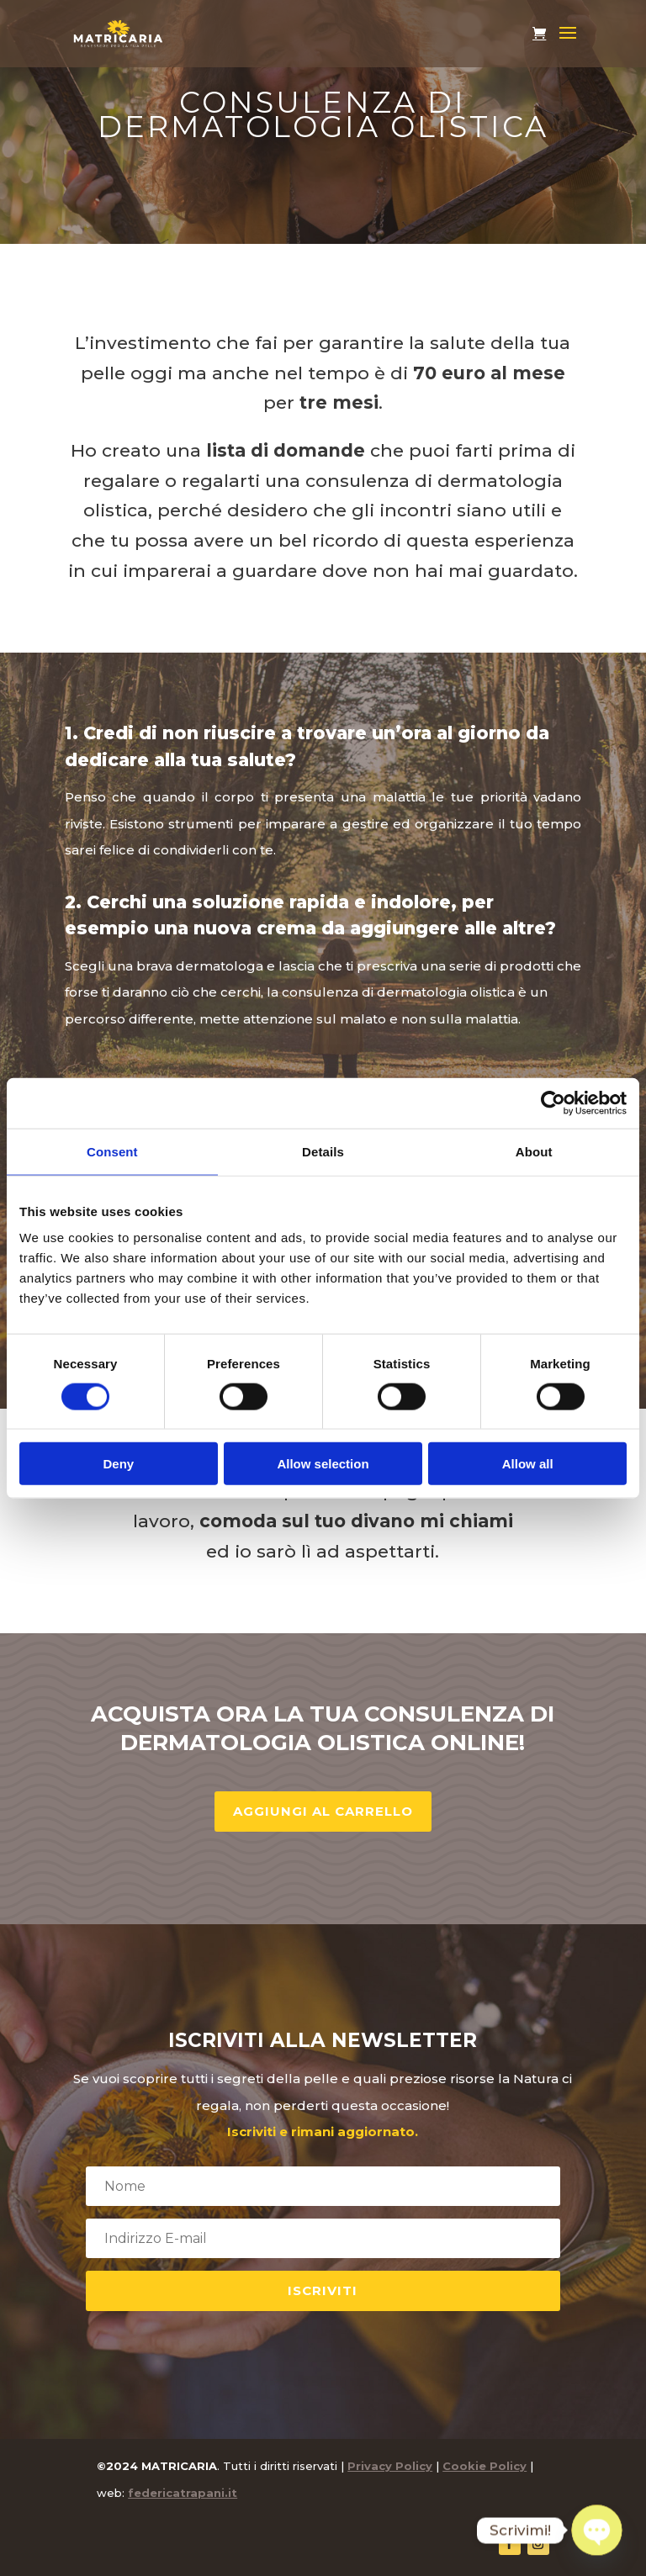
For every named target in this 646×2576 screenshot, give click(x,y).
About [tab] (534, 1151)
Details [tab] (323, 1151)
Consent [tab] (112, 1151)
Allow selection (322, 1464)
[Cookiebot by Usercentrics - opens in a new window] (553, 1102)
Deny (118, 1464)
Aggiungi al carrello (323, 1811)
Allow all (527, 1464)
